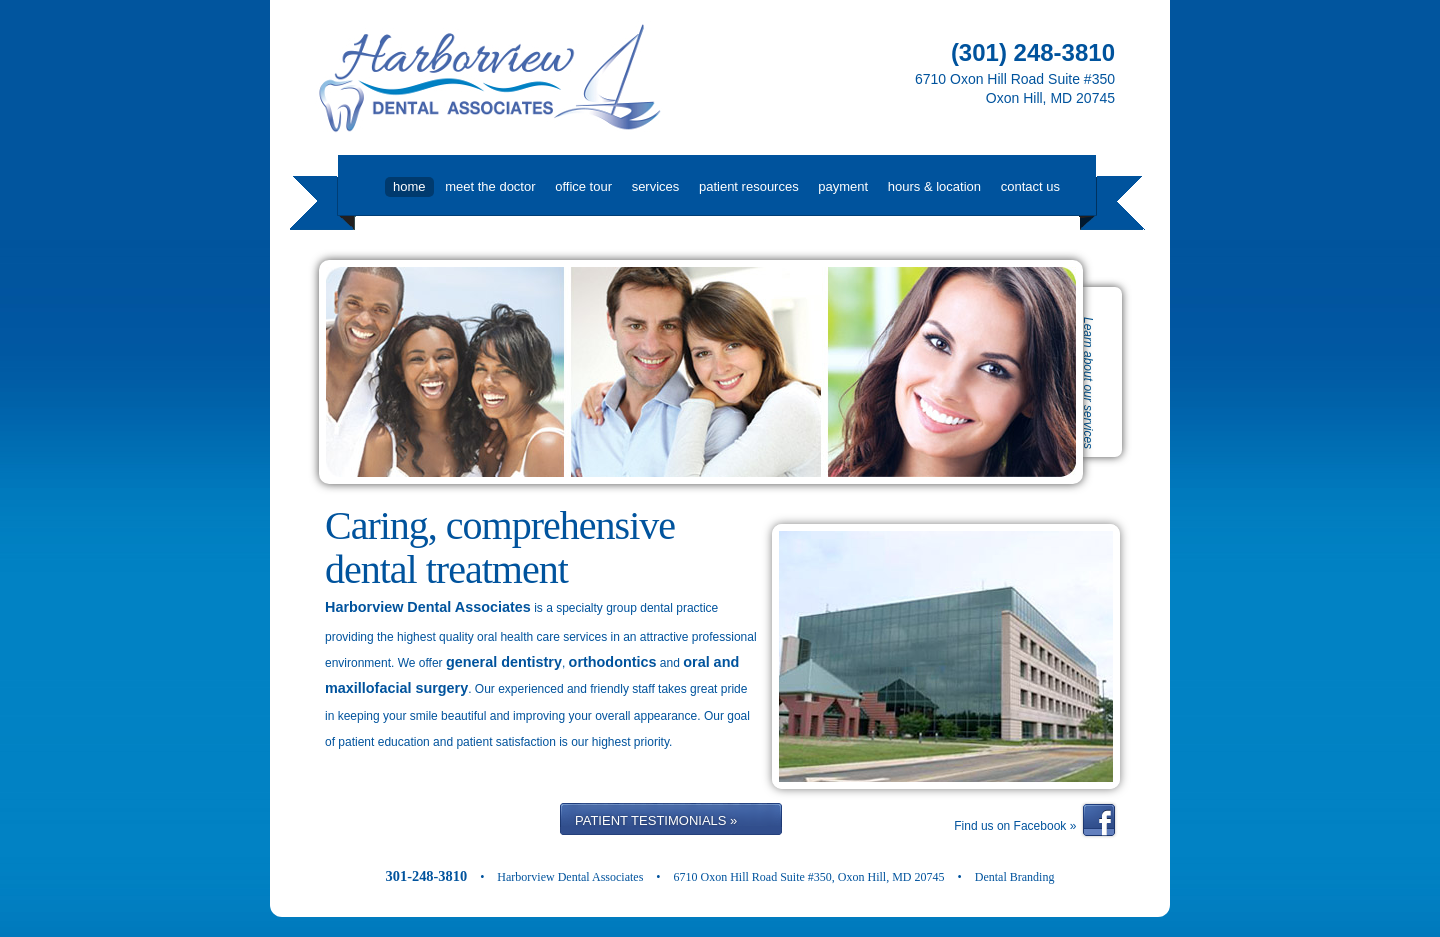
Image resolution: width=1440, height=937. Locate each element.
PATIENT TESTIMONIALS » (656, 820)
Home (409, 186)
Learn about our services (1088, 383)
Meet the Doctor (490, 186)
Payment (843, 186)
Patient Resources (749, 186)
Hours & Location (934, 186)
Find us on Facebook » (1016, 826)
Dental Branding (1015, 877)
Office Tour (583, 186)
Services (656, 186)
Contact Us (1030, 186)
